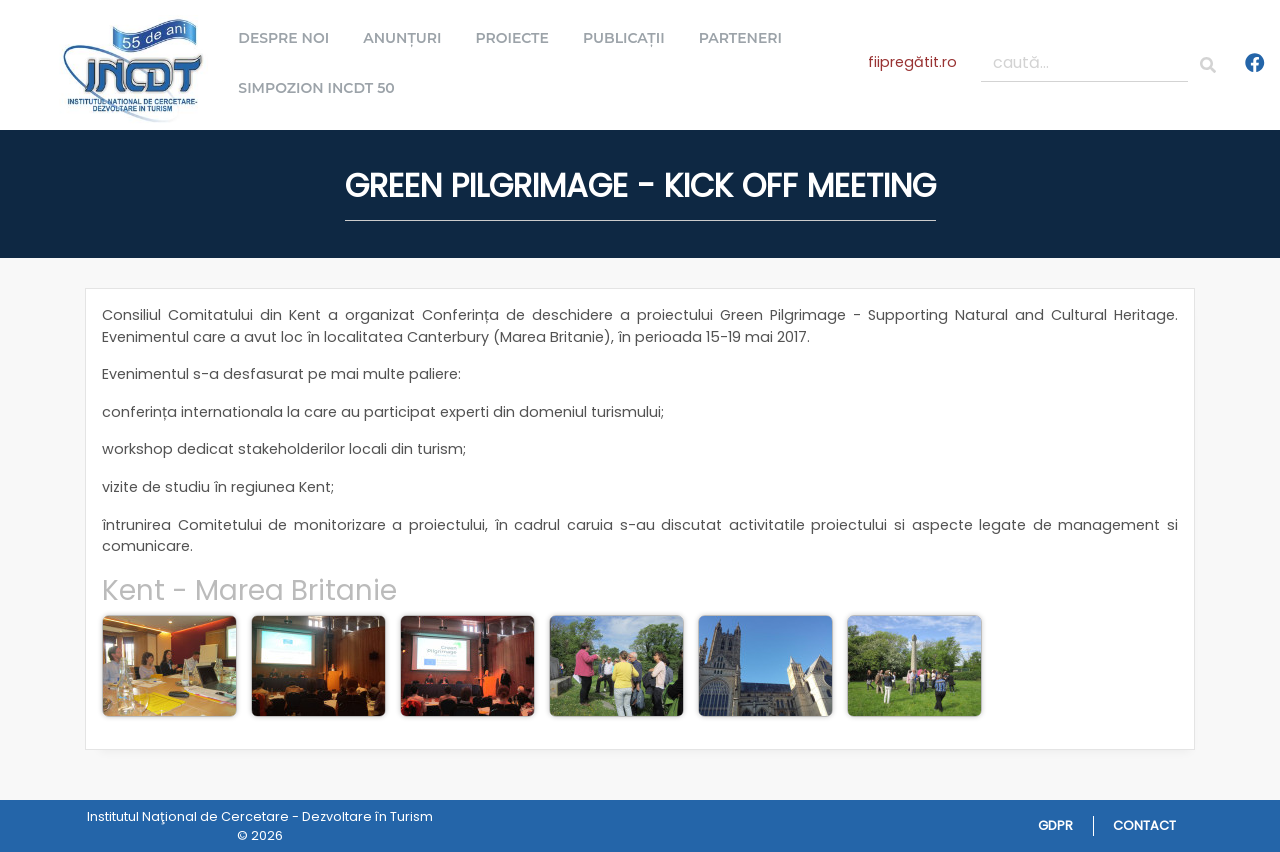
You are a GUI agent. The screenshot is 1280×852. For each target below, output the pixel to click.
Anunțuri (408, 38)
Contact (1144, 825)
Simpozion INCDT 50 (322, 88)
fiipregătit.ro (912, 62)
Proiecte (518, 38)
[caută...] (1084, 63)
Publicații (630, 38)
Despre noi (289, 38)
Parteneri (746, 38)
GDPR (1055, 825)
